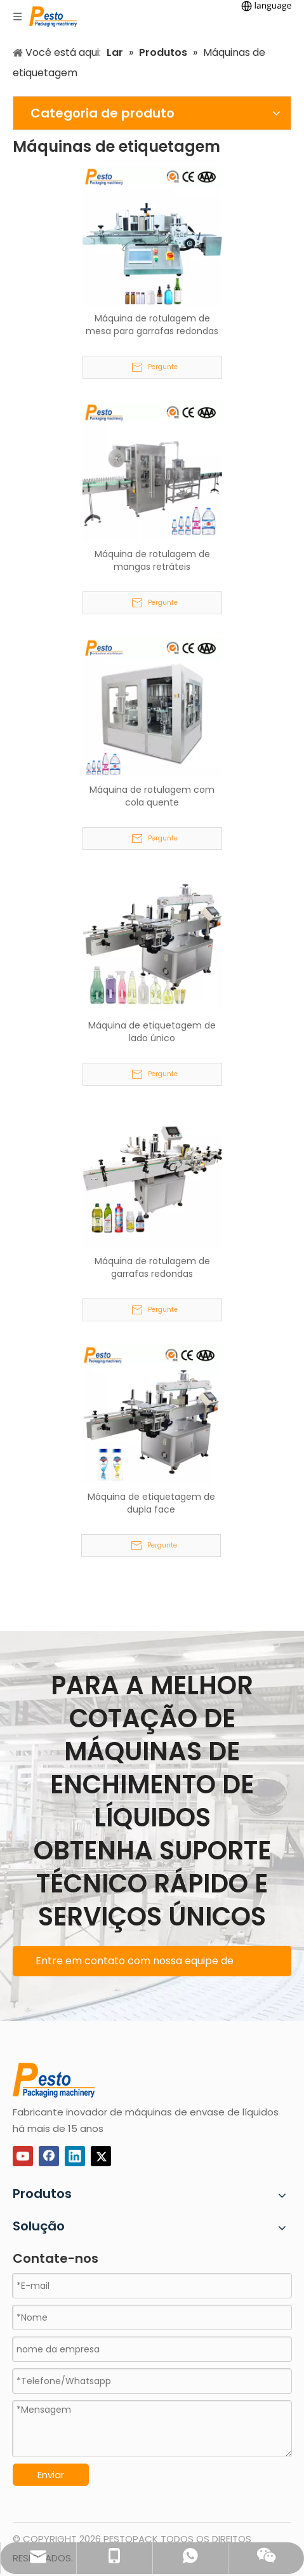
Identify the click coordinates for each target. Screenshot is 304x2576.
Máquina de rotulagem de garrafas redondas (152, 1267)
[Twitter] (101, 2156)
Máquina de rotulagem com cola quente (152, 796)
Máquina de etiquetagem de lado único (152, 1031)
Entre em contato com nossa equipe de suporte (135, 1964)
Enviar (50, 2474)
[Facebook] (49, 2156)
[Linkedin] (75, 2156)
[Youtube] (23, 2156)
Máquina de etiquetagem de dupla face (151, 1503)
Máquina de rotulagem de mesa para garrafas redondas (152, 324)
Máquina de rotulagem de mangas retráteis (152, 560)
